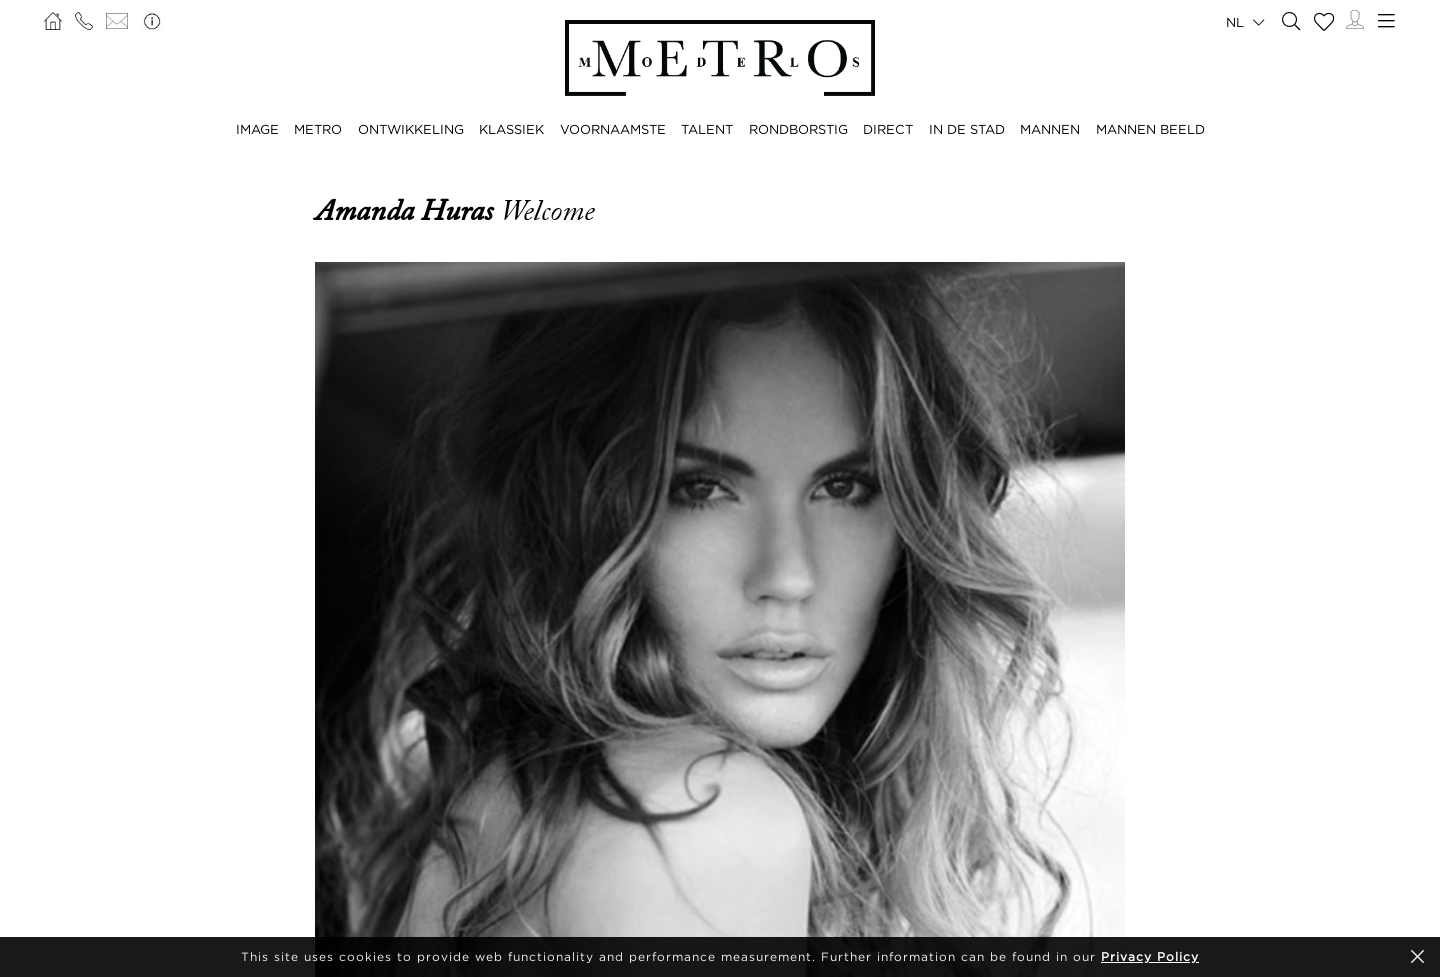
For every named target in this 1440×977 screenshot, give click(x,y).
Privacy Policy (1150, 956)
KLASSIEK (511, 129)
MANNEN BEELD (1150, 129)
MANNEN (1050, 129)
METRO (318, 129)
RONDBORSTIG (798, 129)
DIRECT (888, 129)
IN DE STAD (967, 129)
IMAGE (257, 129)
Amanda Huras (407, 211)
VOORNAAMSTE (613, 129)
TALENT (707, 129)
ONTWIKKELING (411, 129)
